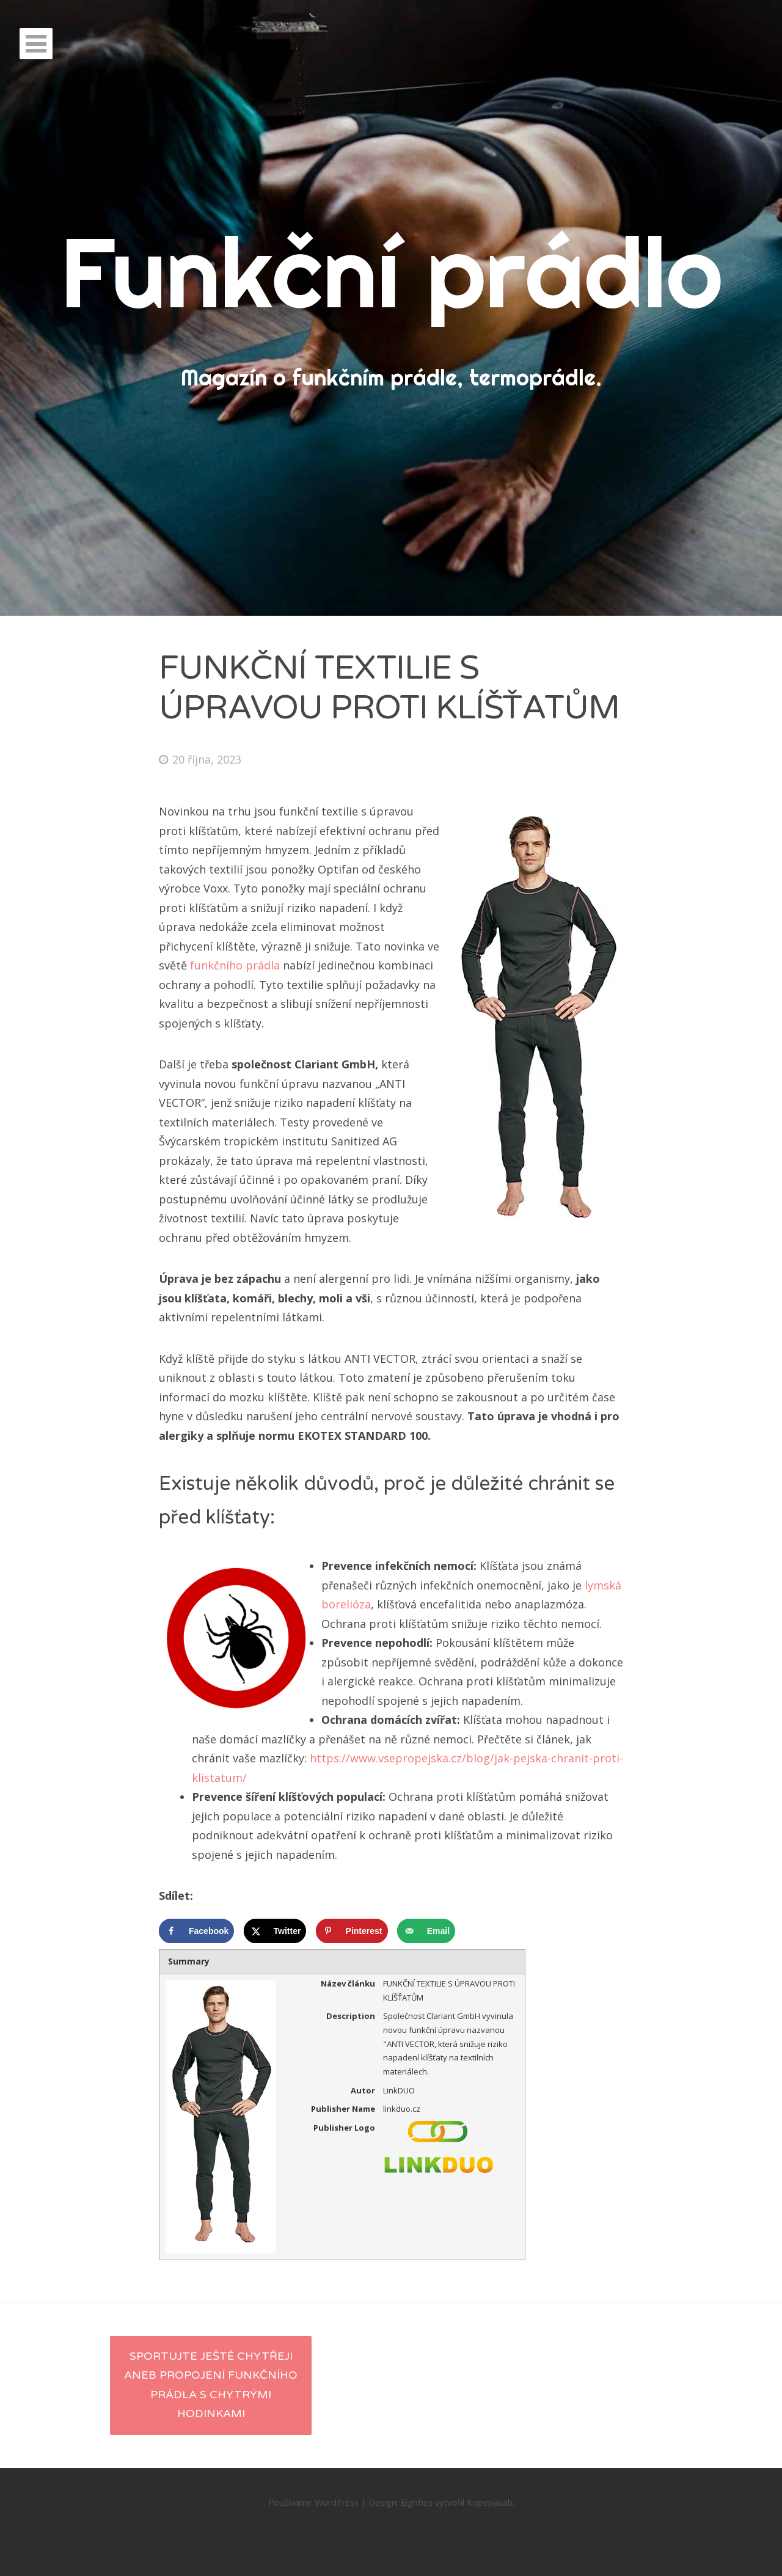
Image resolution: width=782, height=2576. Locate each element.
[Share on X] (275, 1931)
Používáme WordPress (313, 2502)
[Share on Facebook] (196, 1931)
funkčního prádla (235, 965)
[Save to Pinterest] (352, 1931)
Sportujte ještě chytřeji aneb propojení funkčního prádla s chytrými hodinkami (211, 2385)
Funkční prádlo (391, 271)
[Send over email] (426, 1931)
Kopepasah (490, 2502)
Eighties (417, 2502)
